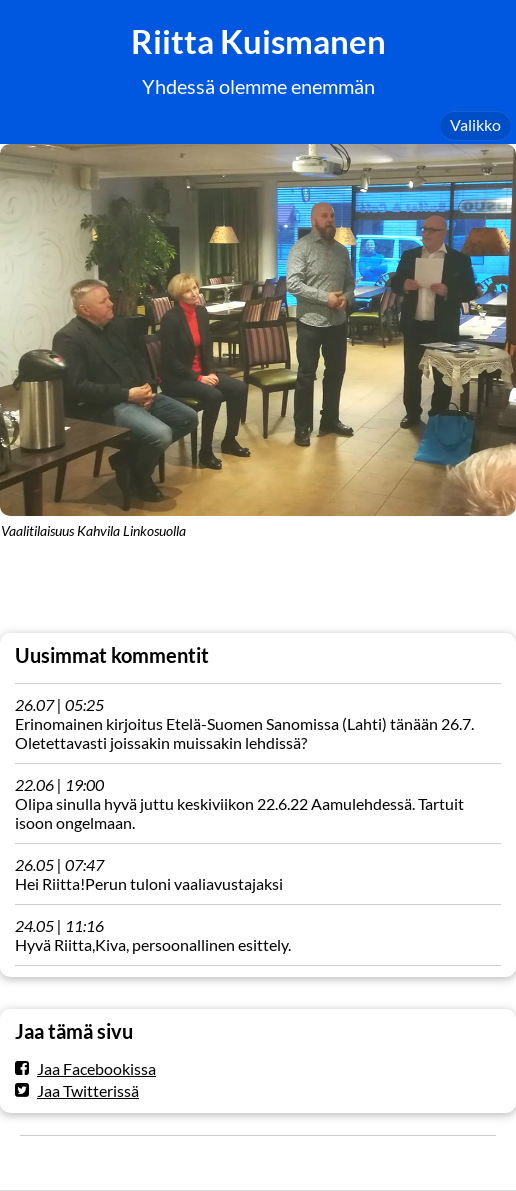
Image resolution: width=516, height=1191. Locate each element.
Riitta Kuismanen (258, 41)
